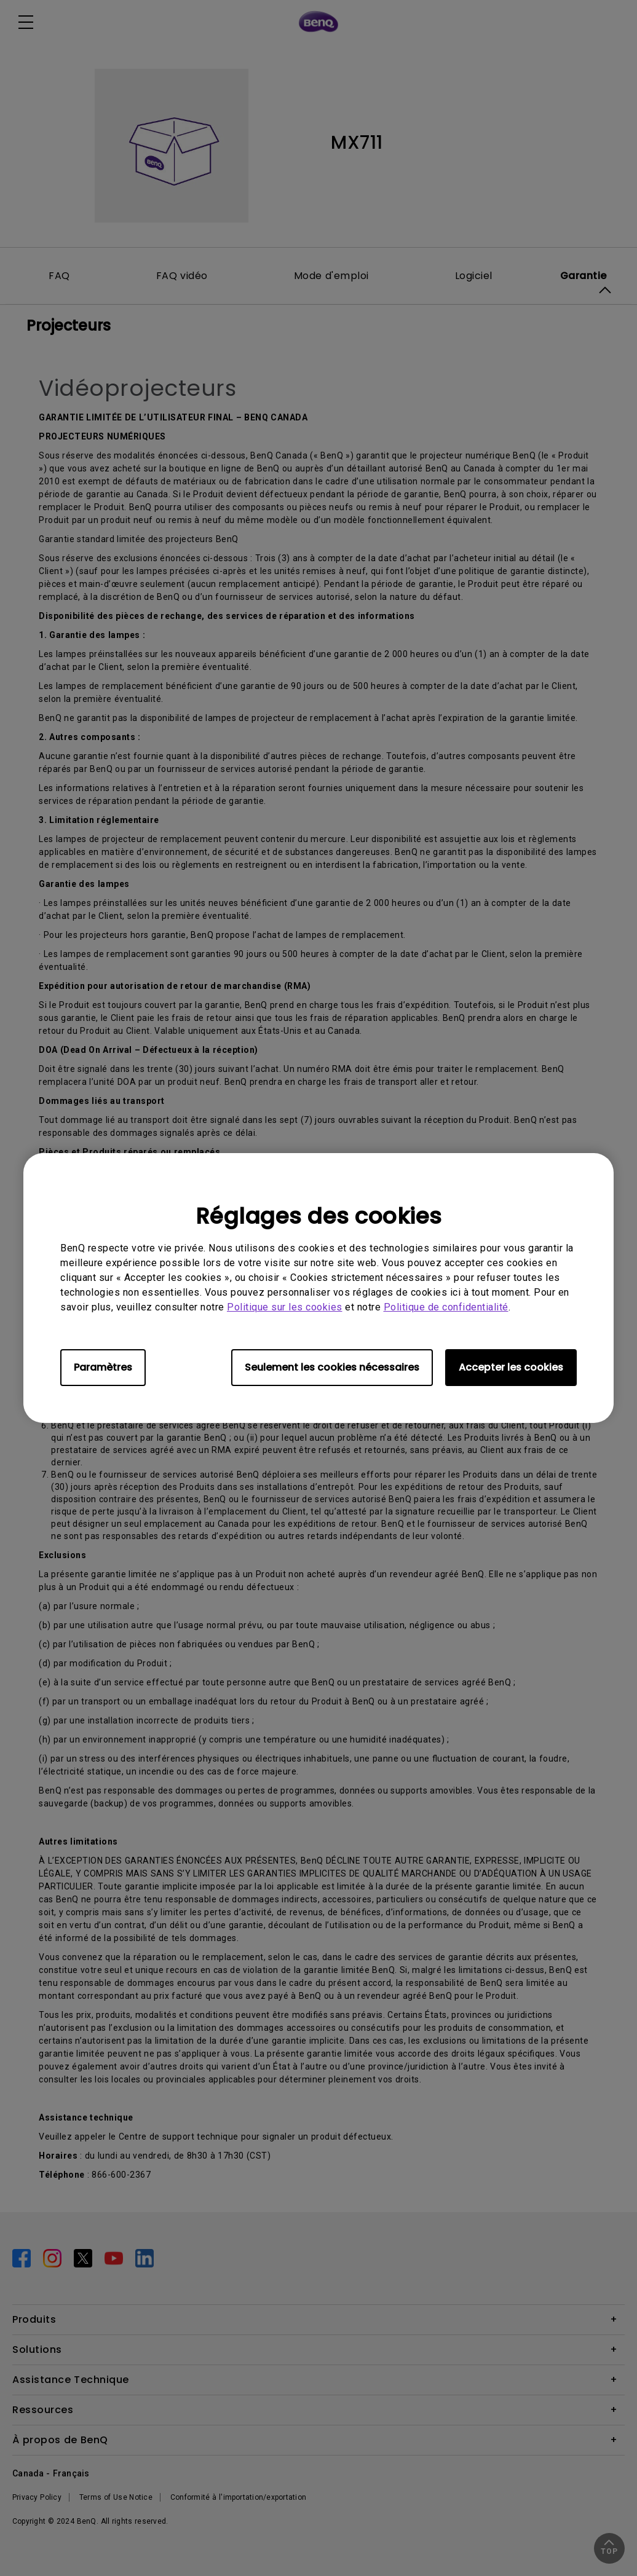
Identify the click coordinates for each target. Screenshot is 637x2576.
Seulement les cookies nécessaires (332, 1367)
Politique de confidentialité (446, 1307)
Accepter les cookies (511, 1367)
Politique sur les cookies (284, 1307)
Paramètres (103, 1367)
